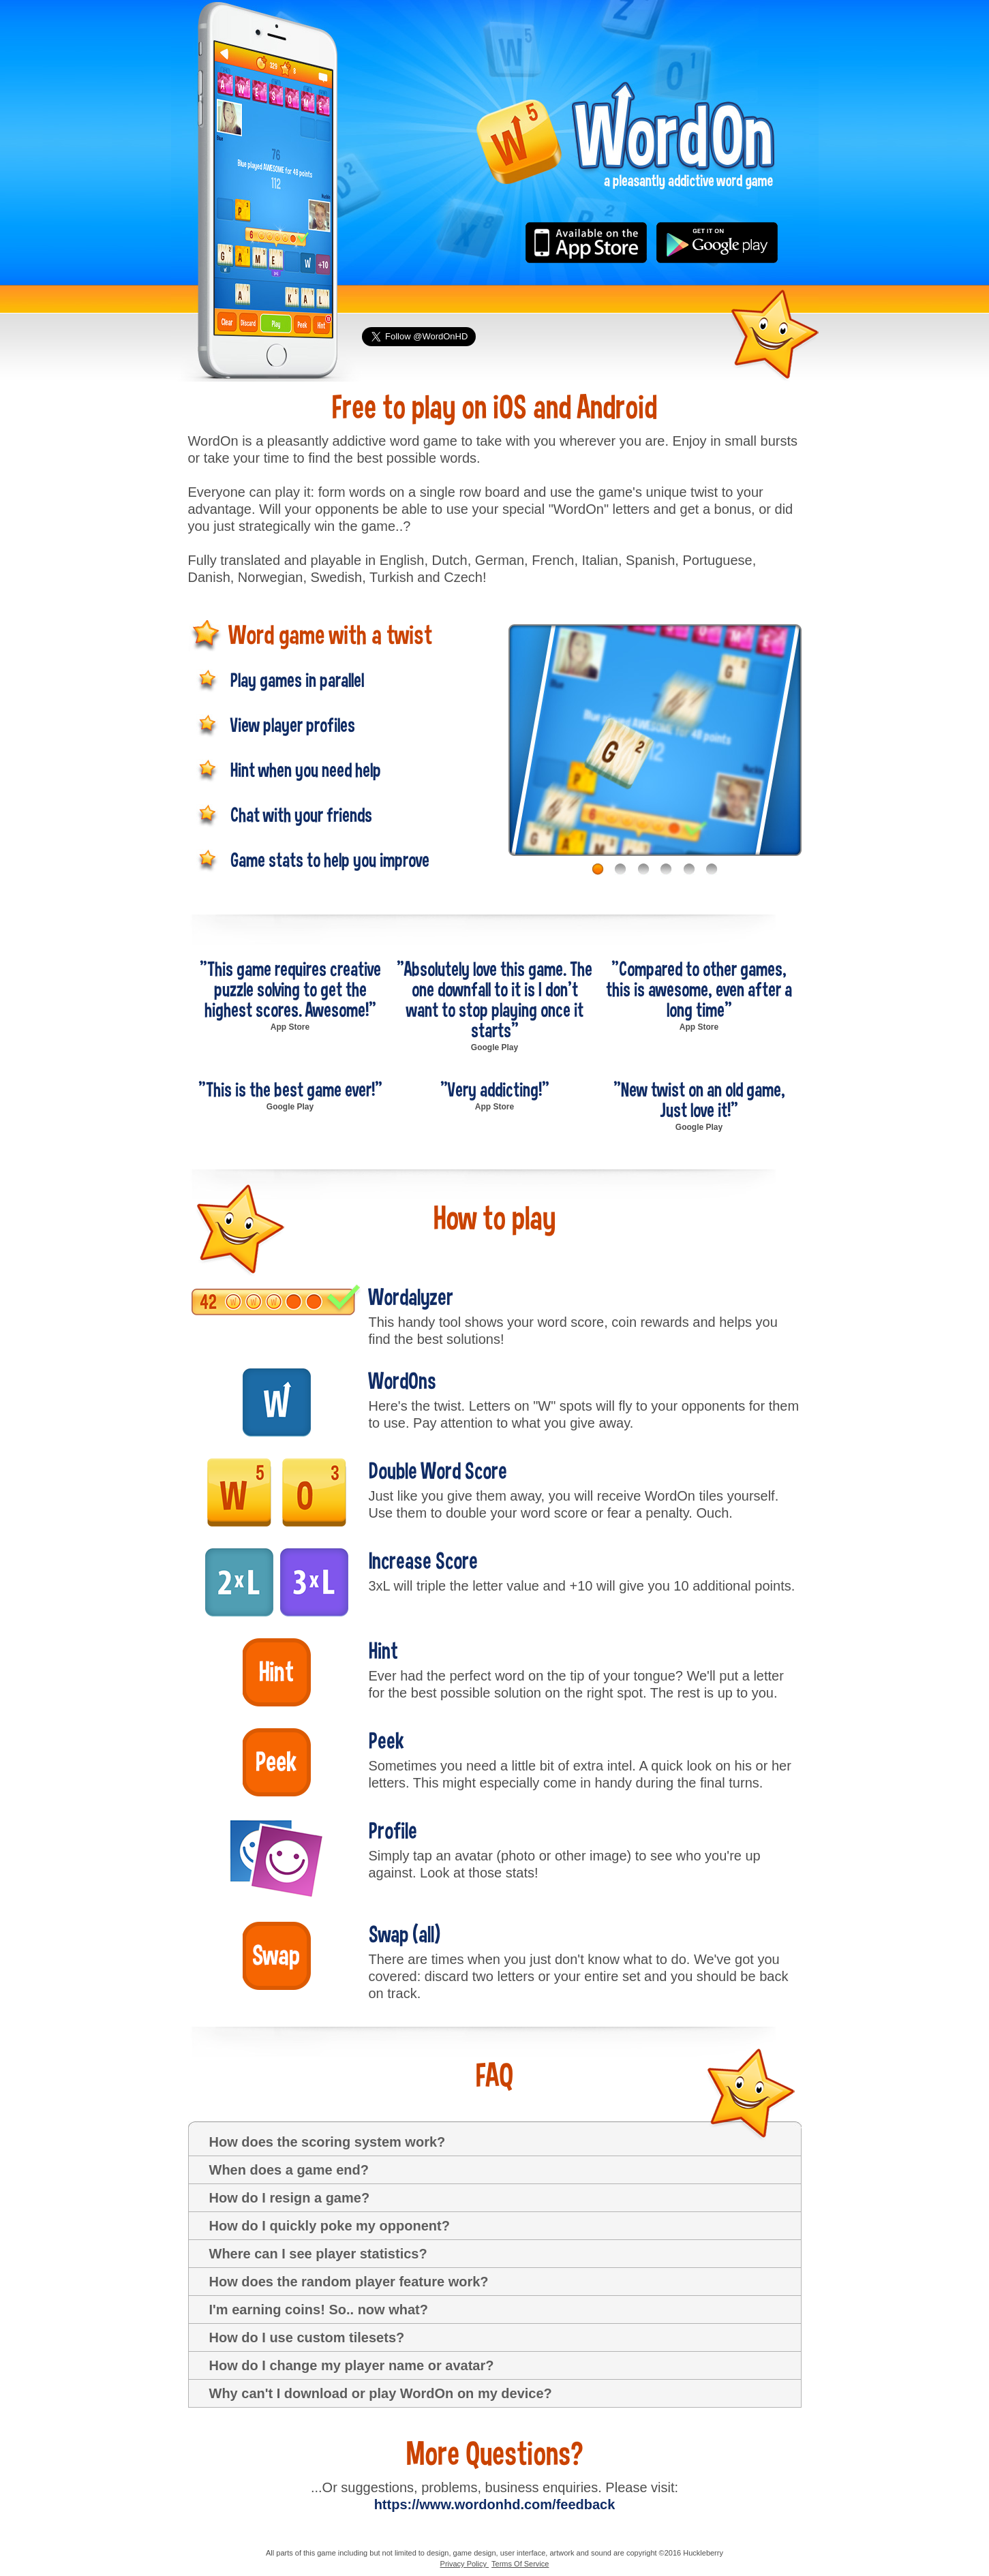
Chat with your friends (301, 814)
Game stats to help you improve (329, 859)
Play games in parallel (297, 679)
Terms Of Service (520, 2564)
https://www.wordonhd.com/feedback (494, 2504)
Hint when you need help (305, 769)
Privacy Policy (464, 2564)
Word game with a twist (330, 634)
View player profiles (292, 724)
